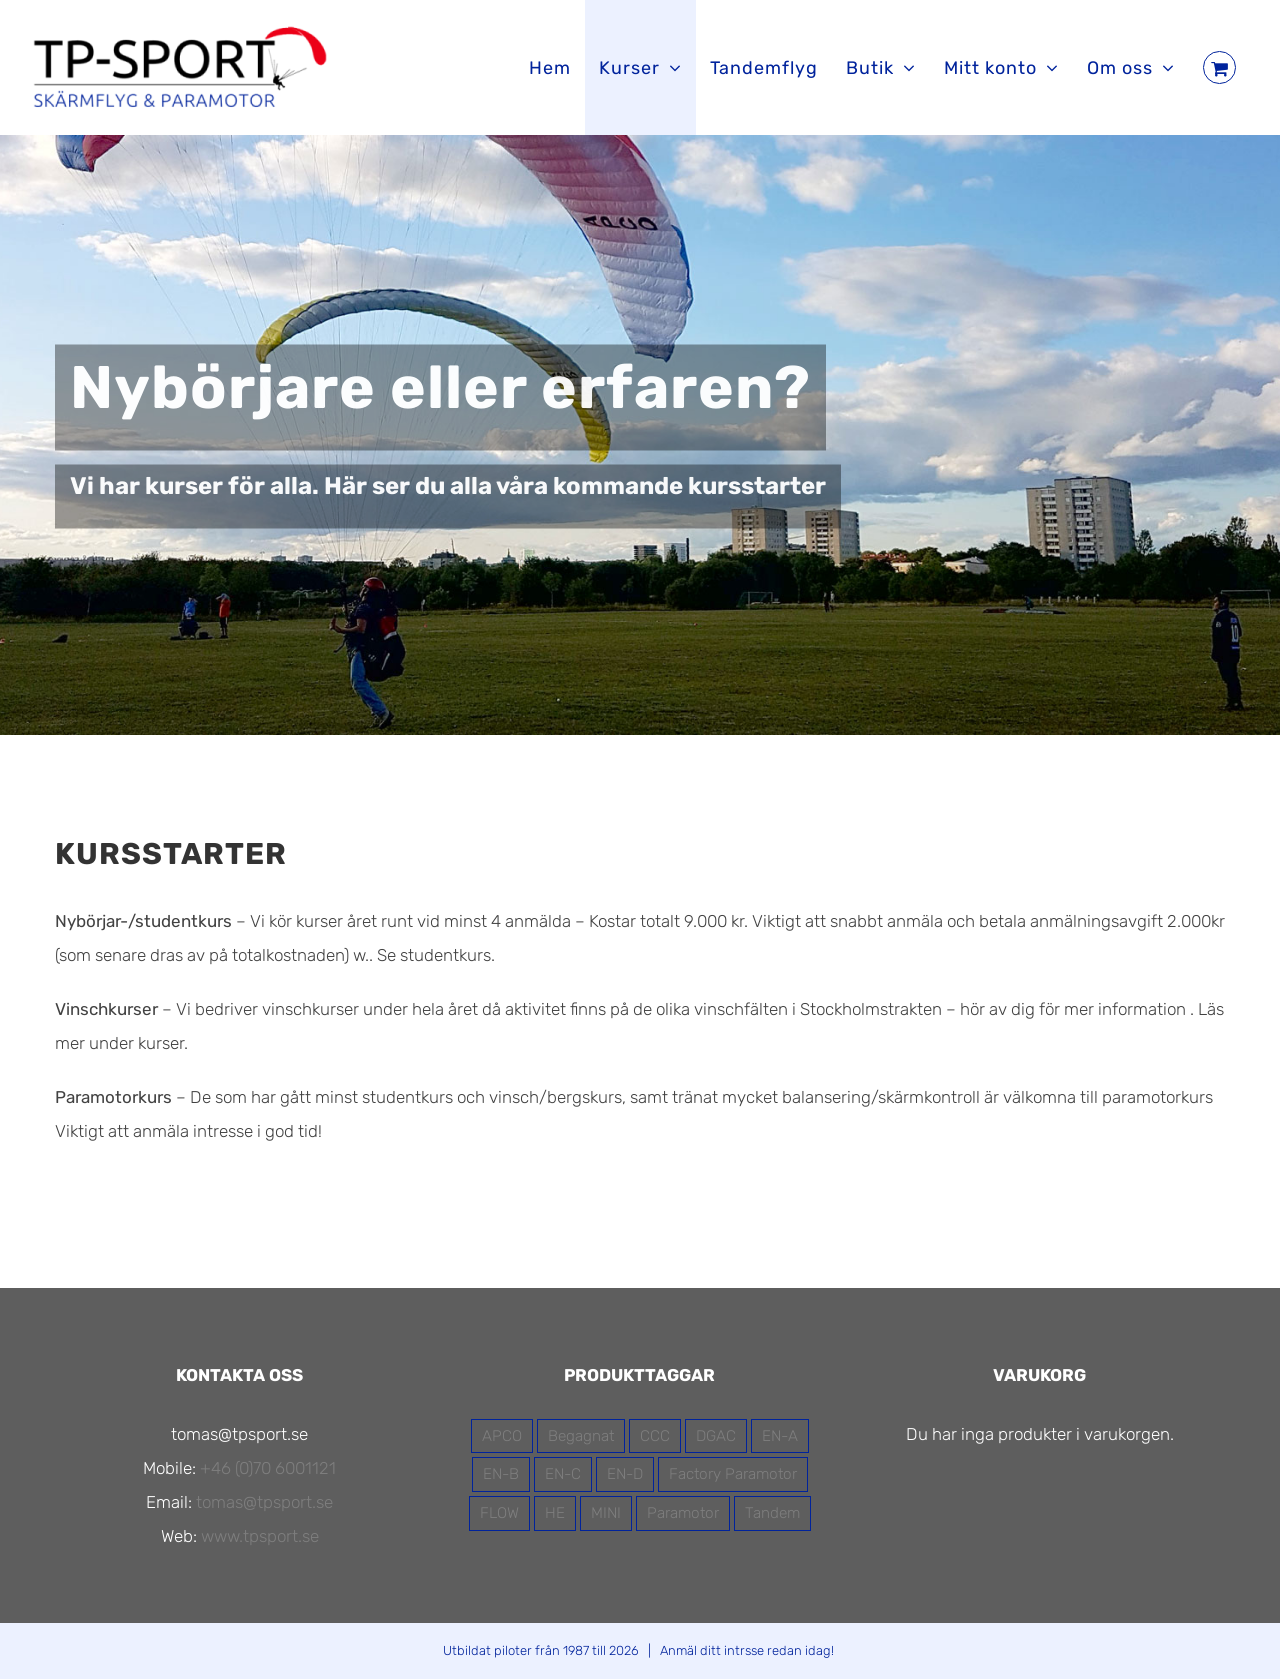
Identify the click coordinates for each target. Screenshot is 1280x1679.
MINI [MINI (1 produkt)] (606, 1513)
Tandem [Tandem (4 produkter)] (772, 1513)
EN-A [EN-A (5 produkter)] (780, 1436)
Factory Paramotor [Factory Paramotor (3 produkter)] (733, 1474)
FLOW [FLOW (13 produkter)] (499, 1513)
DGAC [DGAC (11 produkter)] (716, 1436)
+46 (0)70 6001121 (268, 1468)
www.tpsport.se (260, 1536)
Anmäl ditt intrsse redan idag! (747, 1650)
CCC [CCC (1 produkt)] (655, 1436)
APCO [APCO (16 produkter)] (502, 1436)
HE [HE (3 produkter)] (555, 1513)
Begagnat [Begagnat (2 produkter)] (581, 1436)
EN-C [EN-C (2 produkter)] (563, 1474)
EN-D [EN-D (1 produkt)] (625, 1474)
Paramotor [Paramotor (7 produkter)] (683, 1513)
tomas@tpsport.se (264, 1502)
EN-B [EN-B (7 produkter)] (501, 1474)
